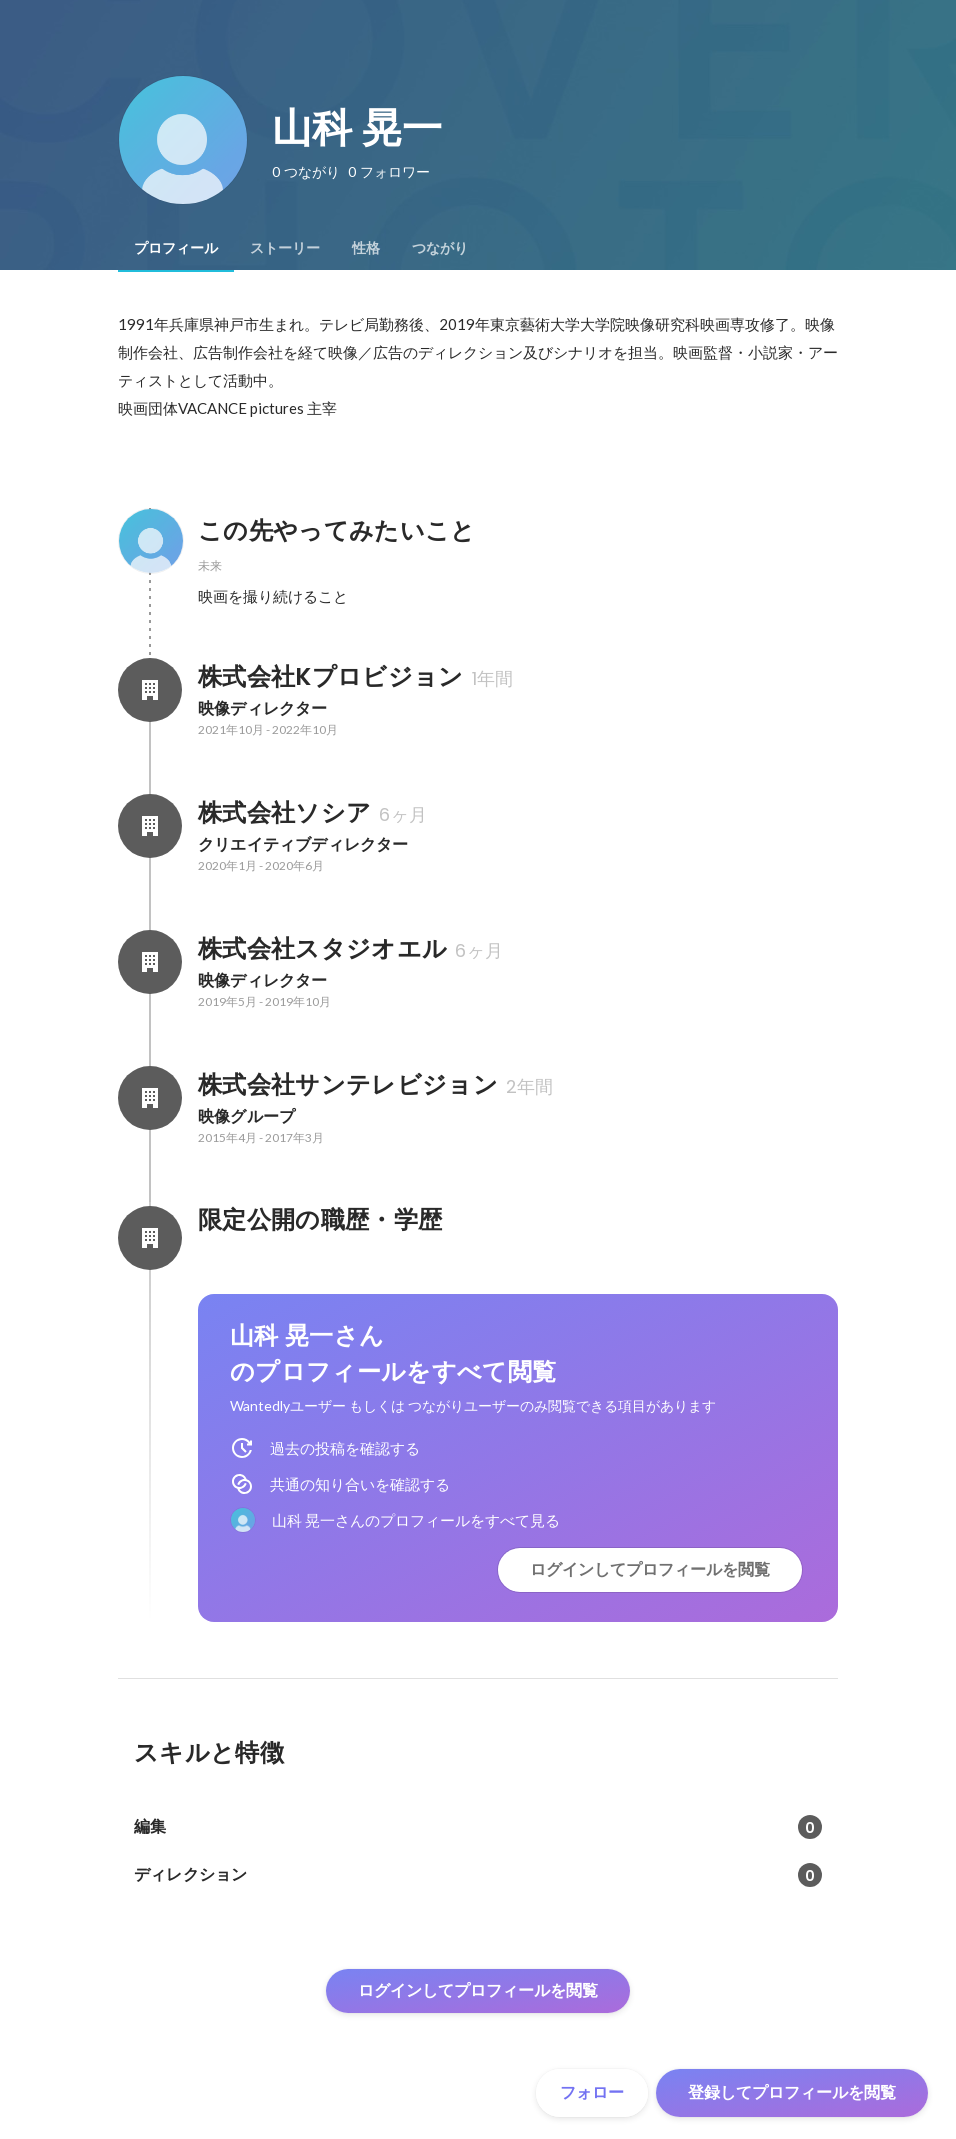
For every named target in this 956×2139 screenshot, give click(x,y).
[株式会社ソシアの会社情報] (150, 826)
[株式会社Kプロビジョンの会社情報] (150, 690)
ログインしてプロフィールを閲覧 (650, 1569)
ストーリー (285, 248)
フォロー (592, 2092)
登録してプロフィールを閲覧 (792, 2092)
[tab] (176, 248)
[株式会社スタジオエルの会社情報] (150, 962)
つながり (440, 248)
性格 (366, 248)
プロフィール (176, 248)
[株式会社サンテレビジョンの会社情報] (150, 1098)
